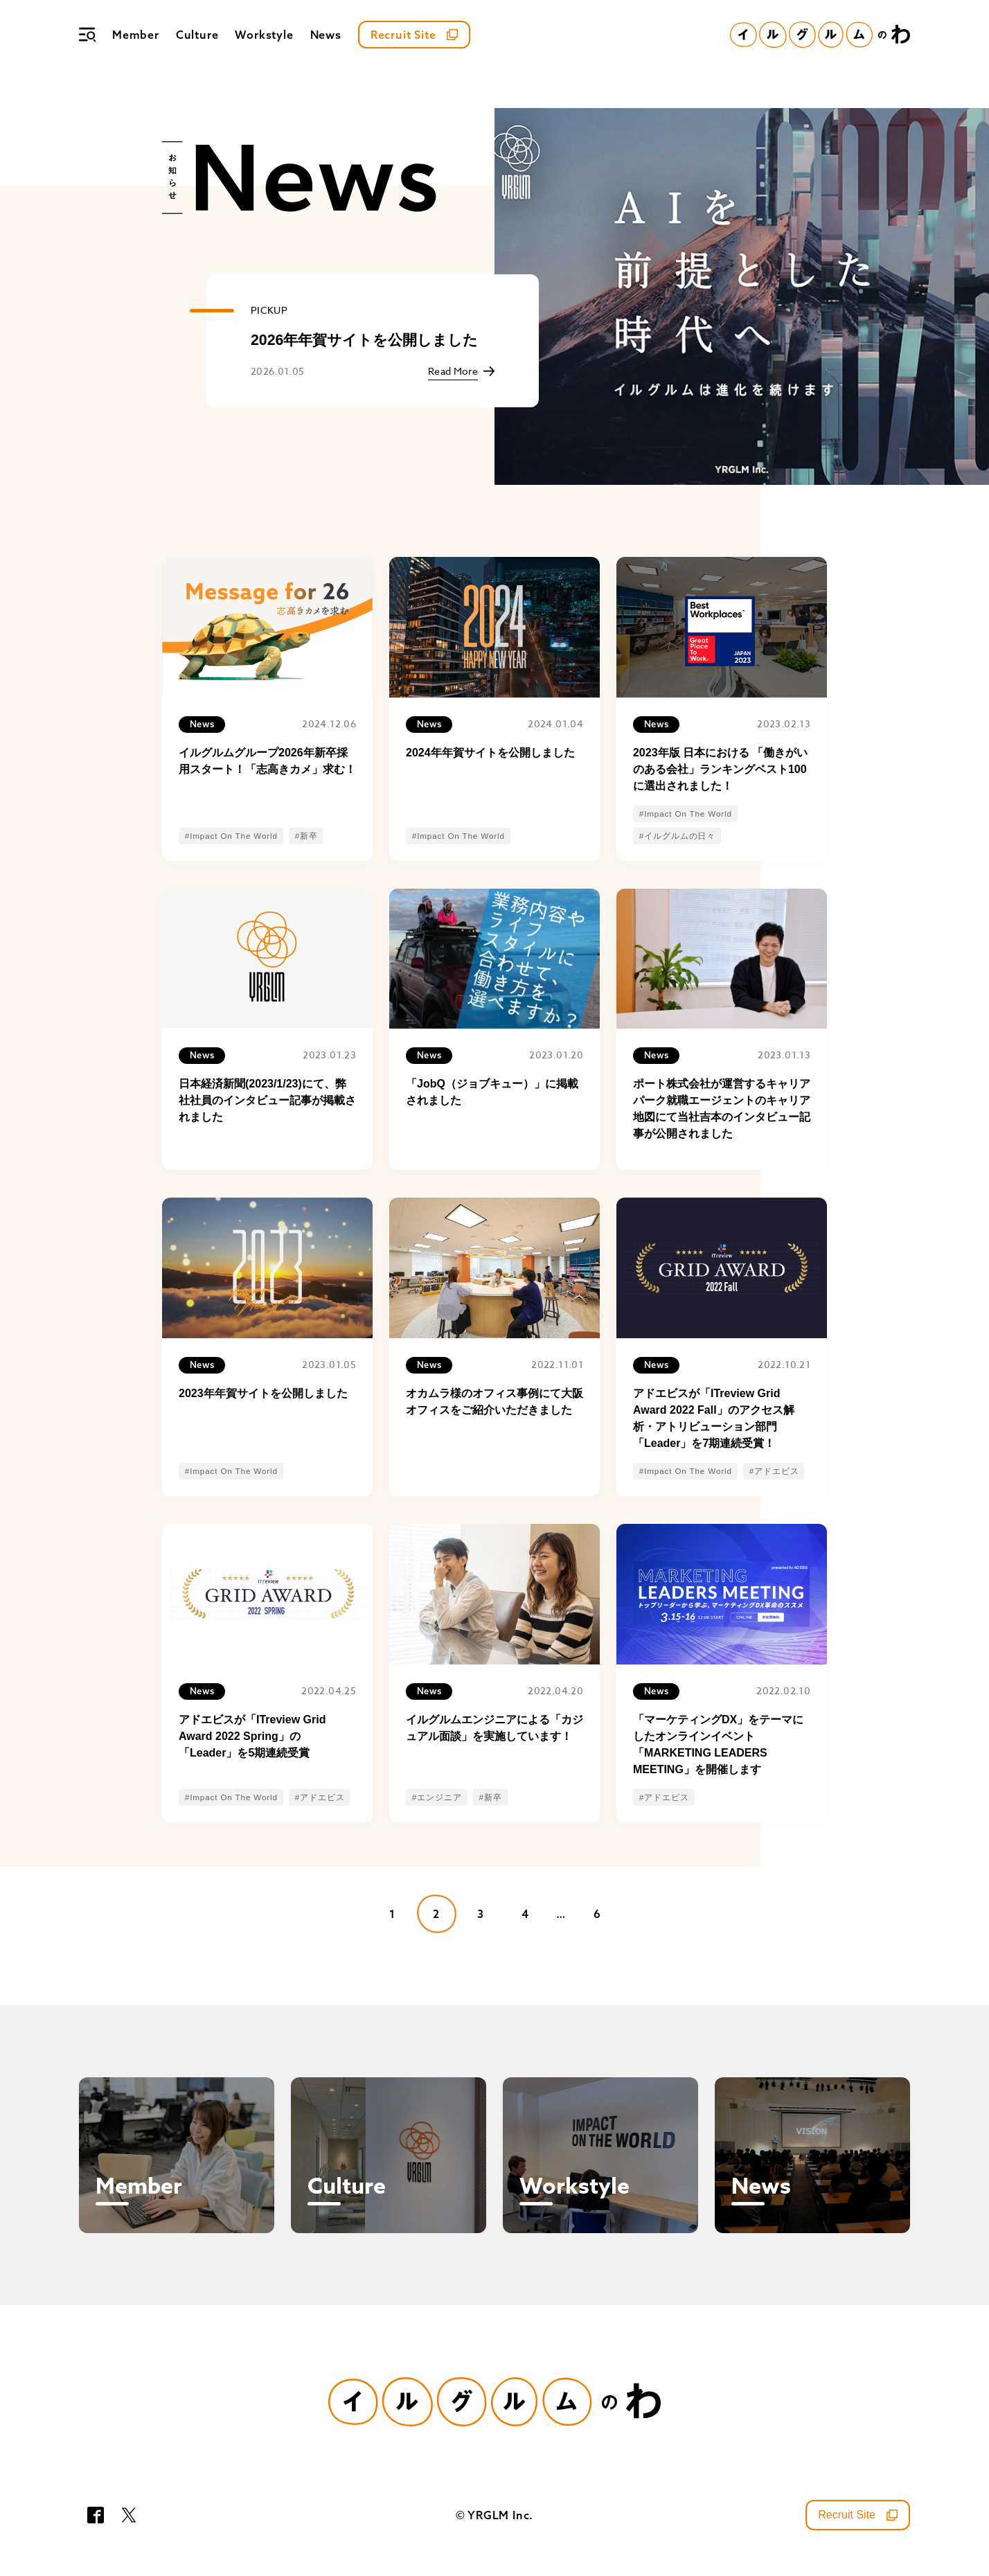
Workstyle (264, 35)
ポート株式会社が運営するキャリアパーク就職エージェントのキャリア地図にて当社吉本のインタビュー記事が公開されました (721, 1108)
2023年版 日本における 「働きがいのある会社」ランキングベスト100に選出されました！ (720, 769)
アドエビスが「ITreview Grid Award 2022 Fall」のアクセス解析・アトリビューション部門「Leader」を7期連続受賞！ (713, 1418)
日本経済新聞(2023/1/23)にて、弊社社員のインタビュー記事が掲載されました (267, 1100)
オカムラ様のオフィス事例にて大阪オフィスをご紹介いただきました (494, 1401)
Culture (197, 35)
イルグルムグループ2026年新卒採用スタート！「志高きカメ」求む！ (267, 761)
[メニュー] (87, 34)
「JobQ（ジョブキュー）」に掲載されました (492, 1092)
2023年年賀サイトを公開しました (263, 1393)
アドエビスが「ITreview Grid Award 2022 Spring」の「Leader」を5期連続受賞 (252, 1736)
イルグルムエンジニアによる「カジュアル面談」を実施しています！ (494, 1728)
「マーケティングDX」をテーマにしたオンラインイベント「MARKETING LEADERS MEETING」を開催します (718, 1744)
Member (135, 35)
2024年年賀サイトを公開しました (490, 752)
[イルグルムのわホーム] (820, 34)
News (325, 35)
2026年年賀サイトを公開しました (364, 340)
